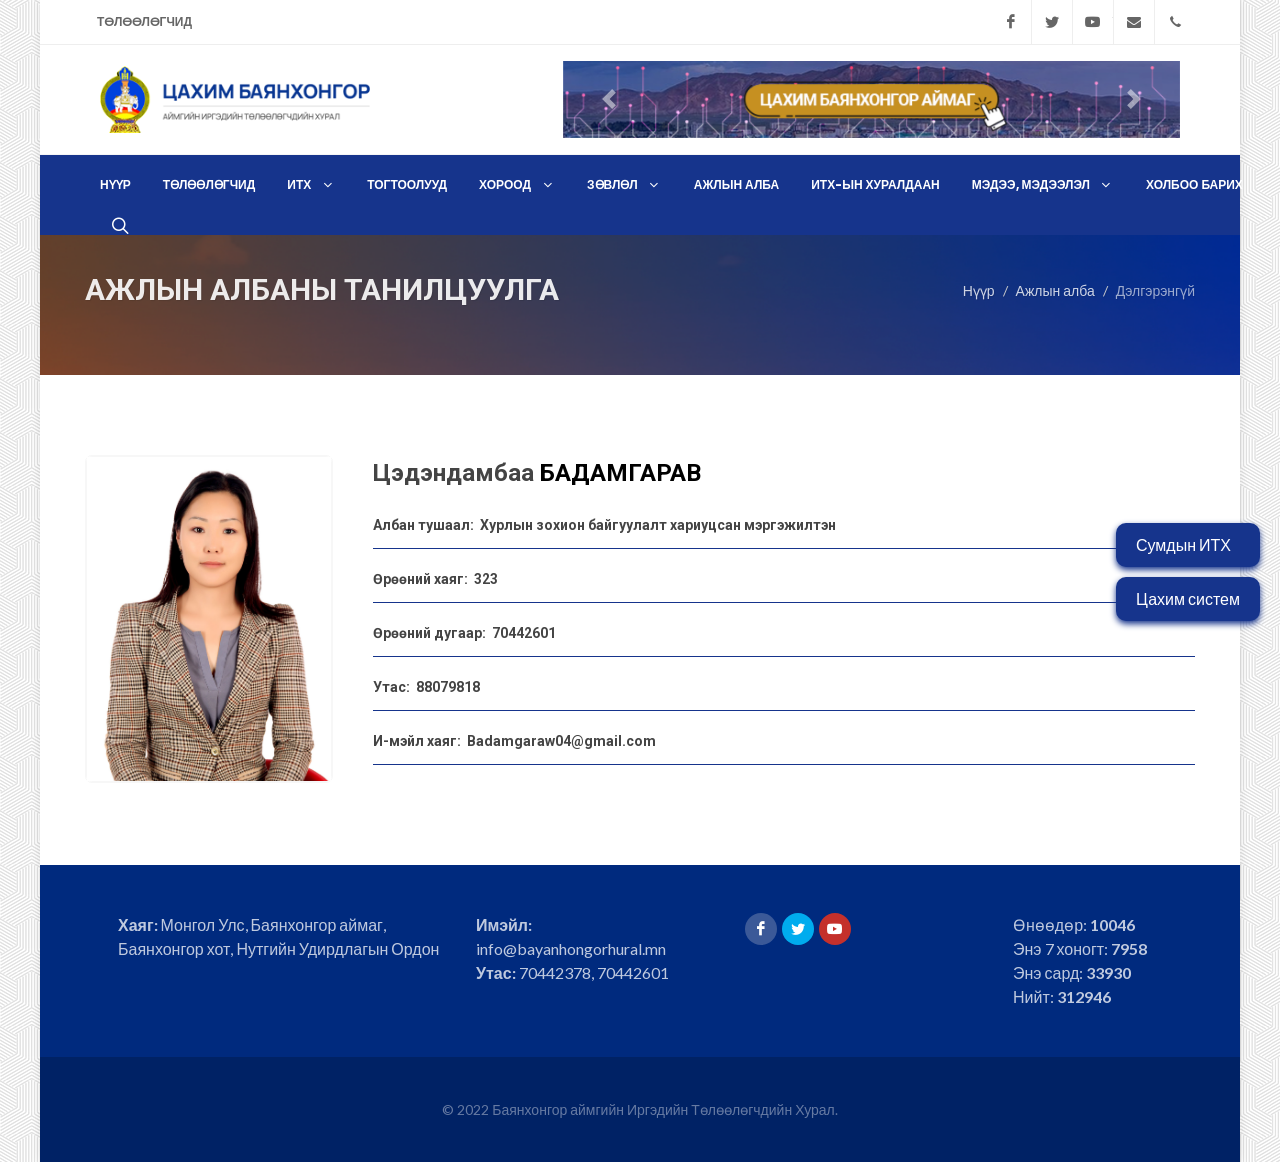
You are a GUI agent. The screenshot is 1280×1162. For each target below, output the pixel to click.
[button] (609, 99)
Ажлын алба (1055, 289)
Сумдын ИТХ (1183, 544)
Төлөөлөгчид (144, 21)
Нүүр (979, 289)
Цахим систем (1188, 598)
